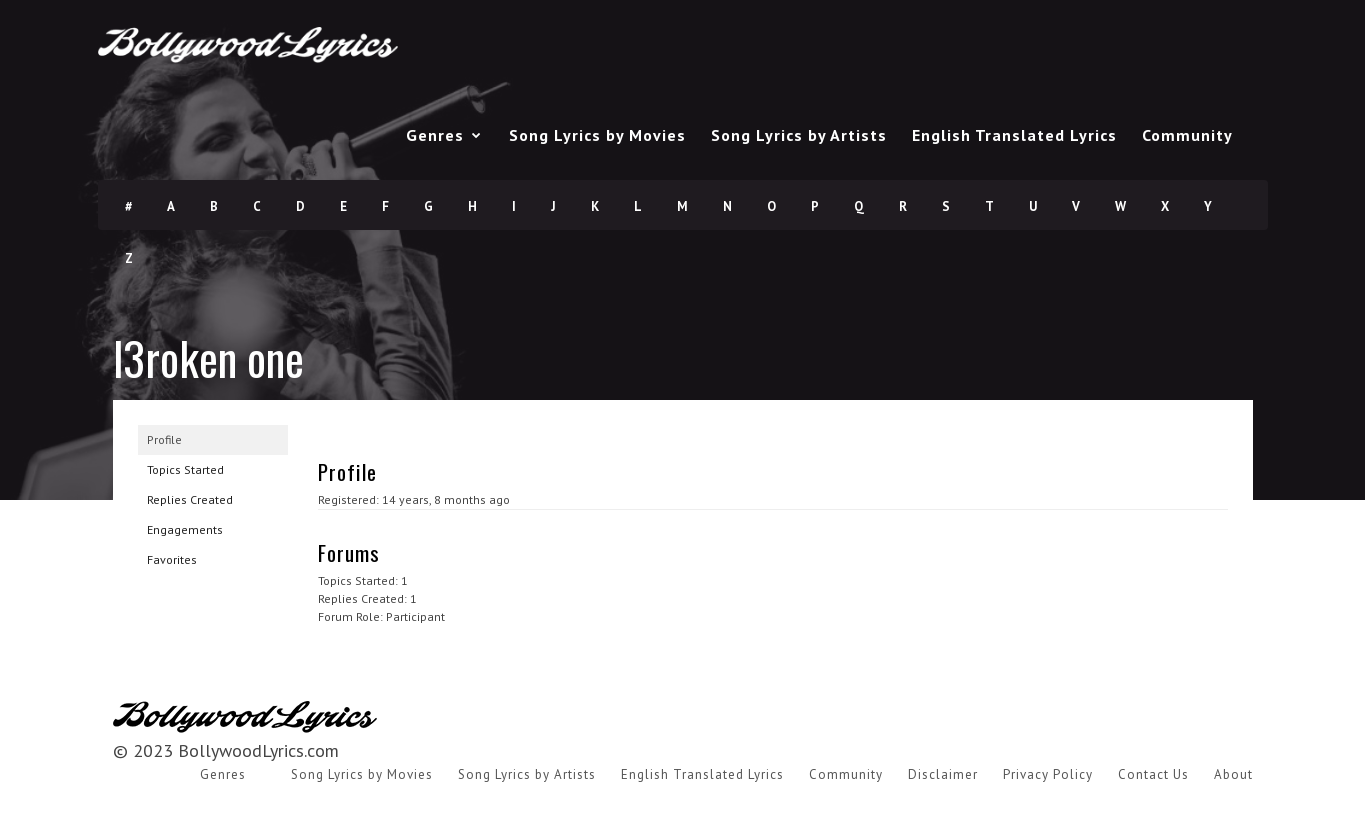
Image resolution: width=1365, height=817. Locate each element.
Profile (164, 439)
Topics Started (185, 469)
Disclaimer (943, 774)
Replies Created (190, 499)
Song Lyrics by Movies (597, 135)
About (1233, 774)
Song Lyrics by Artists (799, 135)
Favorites (172, 559)
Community (1187, 135)
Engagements (185, 529)
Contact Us (1153, 774)
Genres (435, 135)
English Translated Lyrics (1014, 135)
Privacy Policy (1048, 774)
